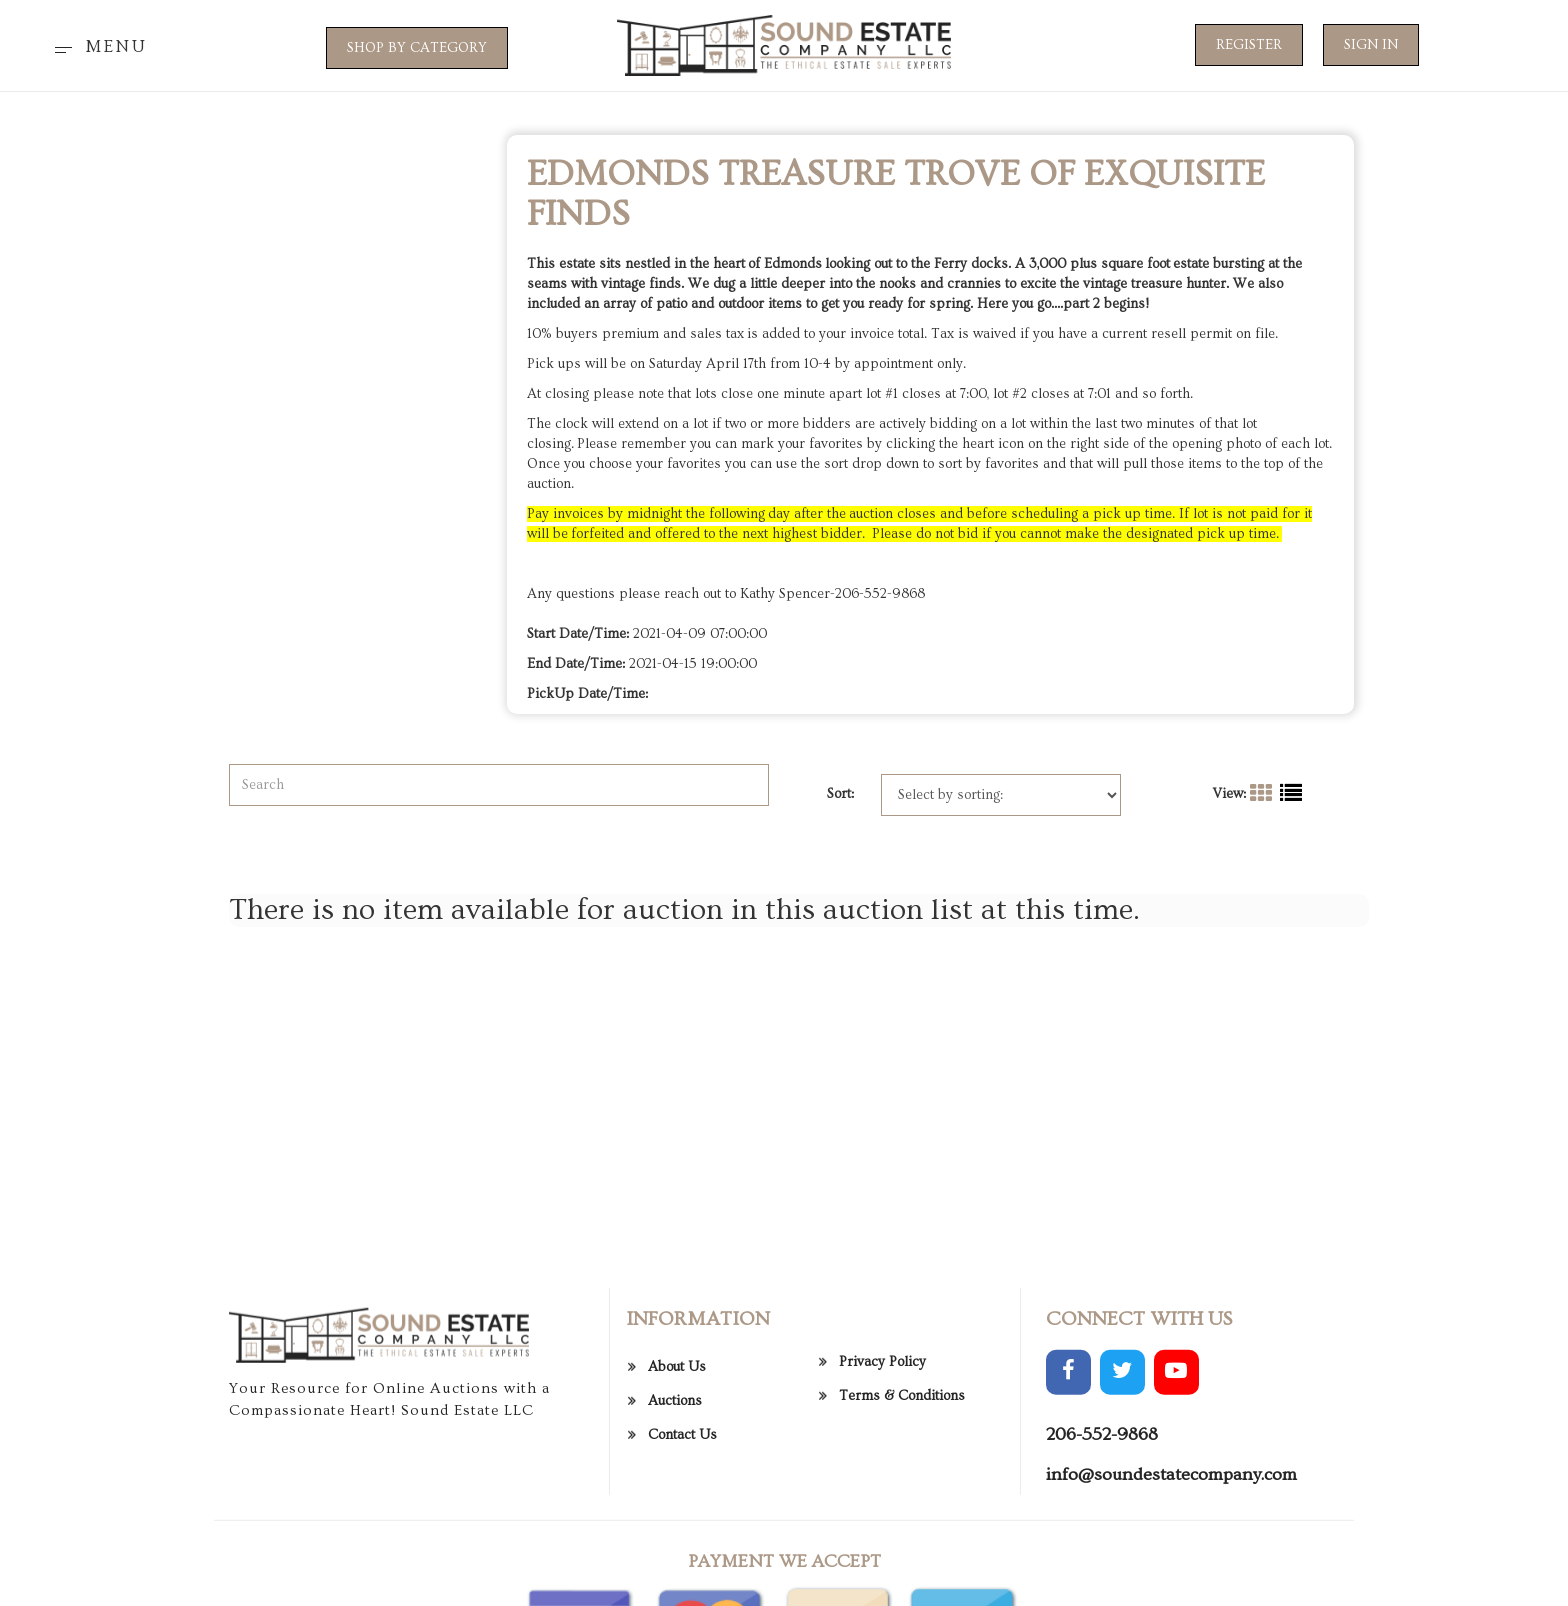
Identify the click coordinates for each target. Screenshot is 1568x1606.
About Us (677, 1445)
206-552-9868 (1102, 1512)
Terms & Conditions (902, 1473)
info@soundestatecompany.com (1171, 1551)
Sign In (1371, 45)
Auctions (675, 1479)
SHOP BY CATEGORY (417, 48)
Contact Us (682, 1513)
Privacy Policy (882, 1439)
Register (1249, 45)
